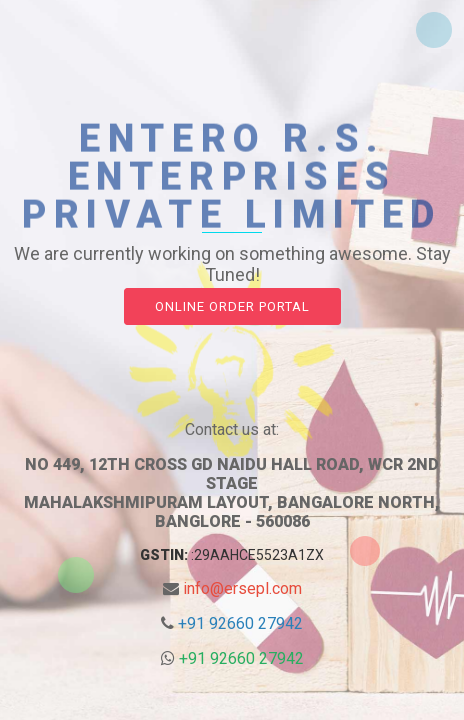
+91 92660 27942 (240, 623)
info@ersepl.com (242, 588)
